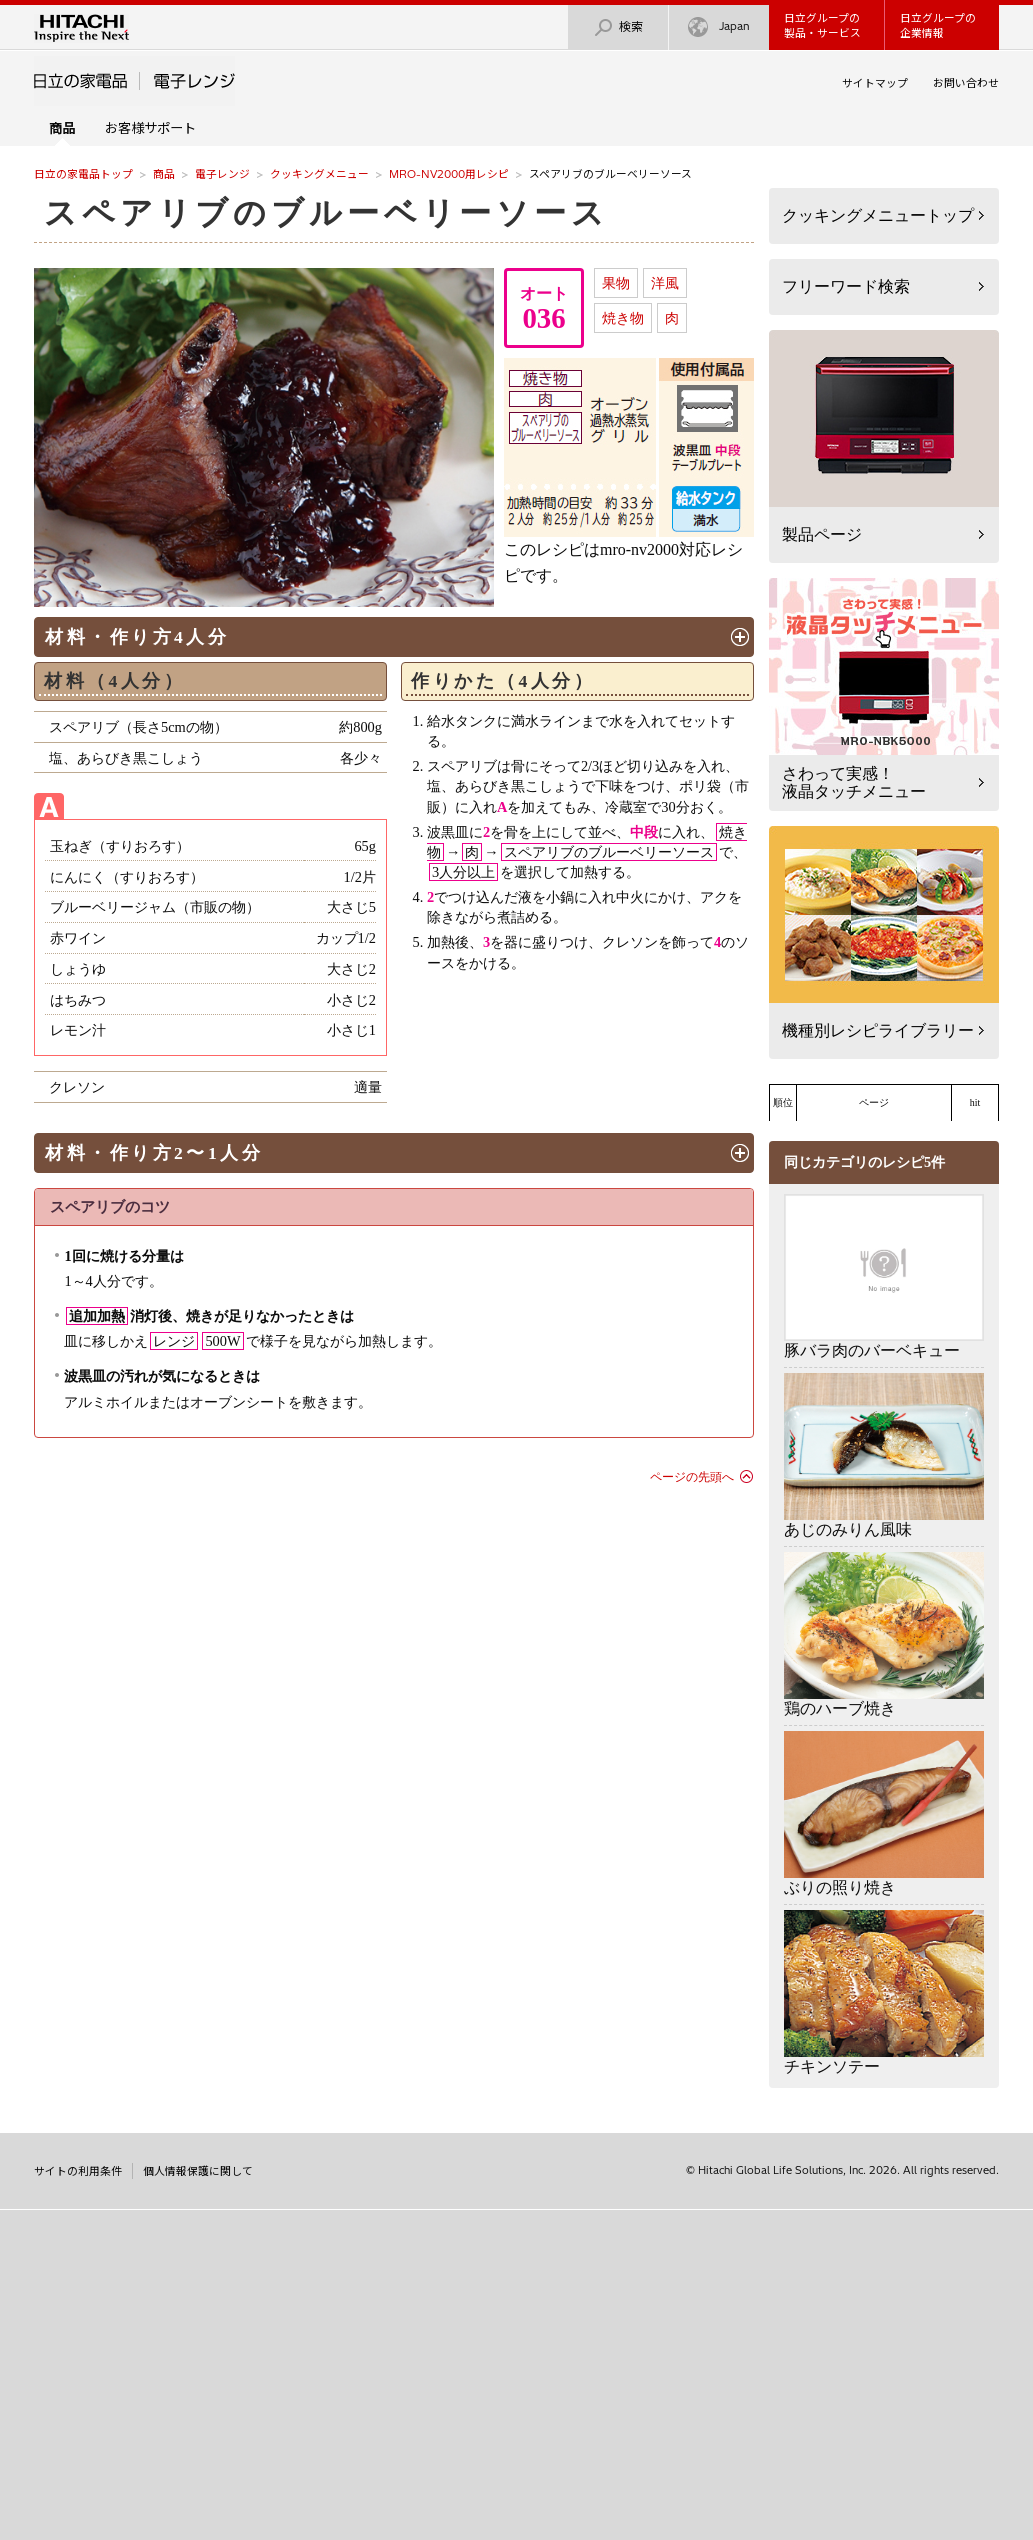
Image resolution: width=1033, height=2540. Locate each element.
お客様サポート (150, 128)
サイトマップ (875, 83)
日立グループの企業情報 (938, 25)
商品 (164, 174)
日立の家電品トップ (83, 174)
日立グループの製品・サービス (822, 25)
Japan (719, 27)
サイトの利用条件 (78, 2171)
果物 (616, 283)
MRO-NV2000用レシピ (449, 174)
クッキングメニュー (319, 174)
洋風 (665, 283)
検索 (618, 27)
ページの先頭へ (692, 1477)
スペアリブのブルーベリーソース (326, 213)
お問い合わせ (966, 83)
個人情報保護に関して (198, 2171)
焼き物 (623, 318)
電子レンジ (222, 174)
